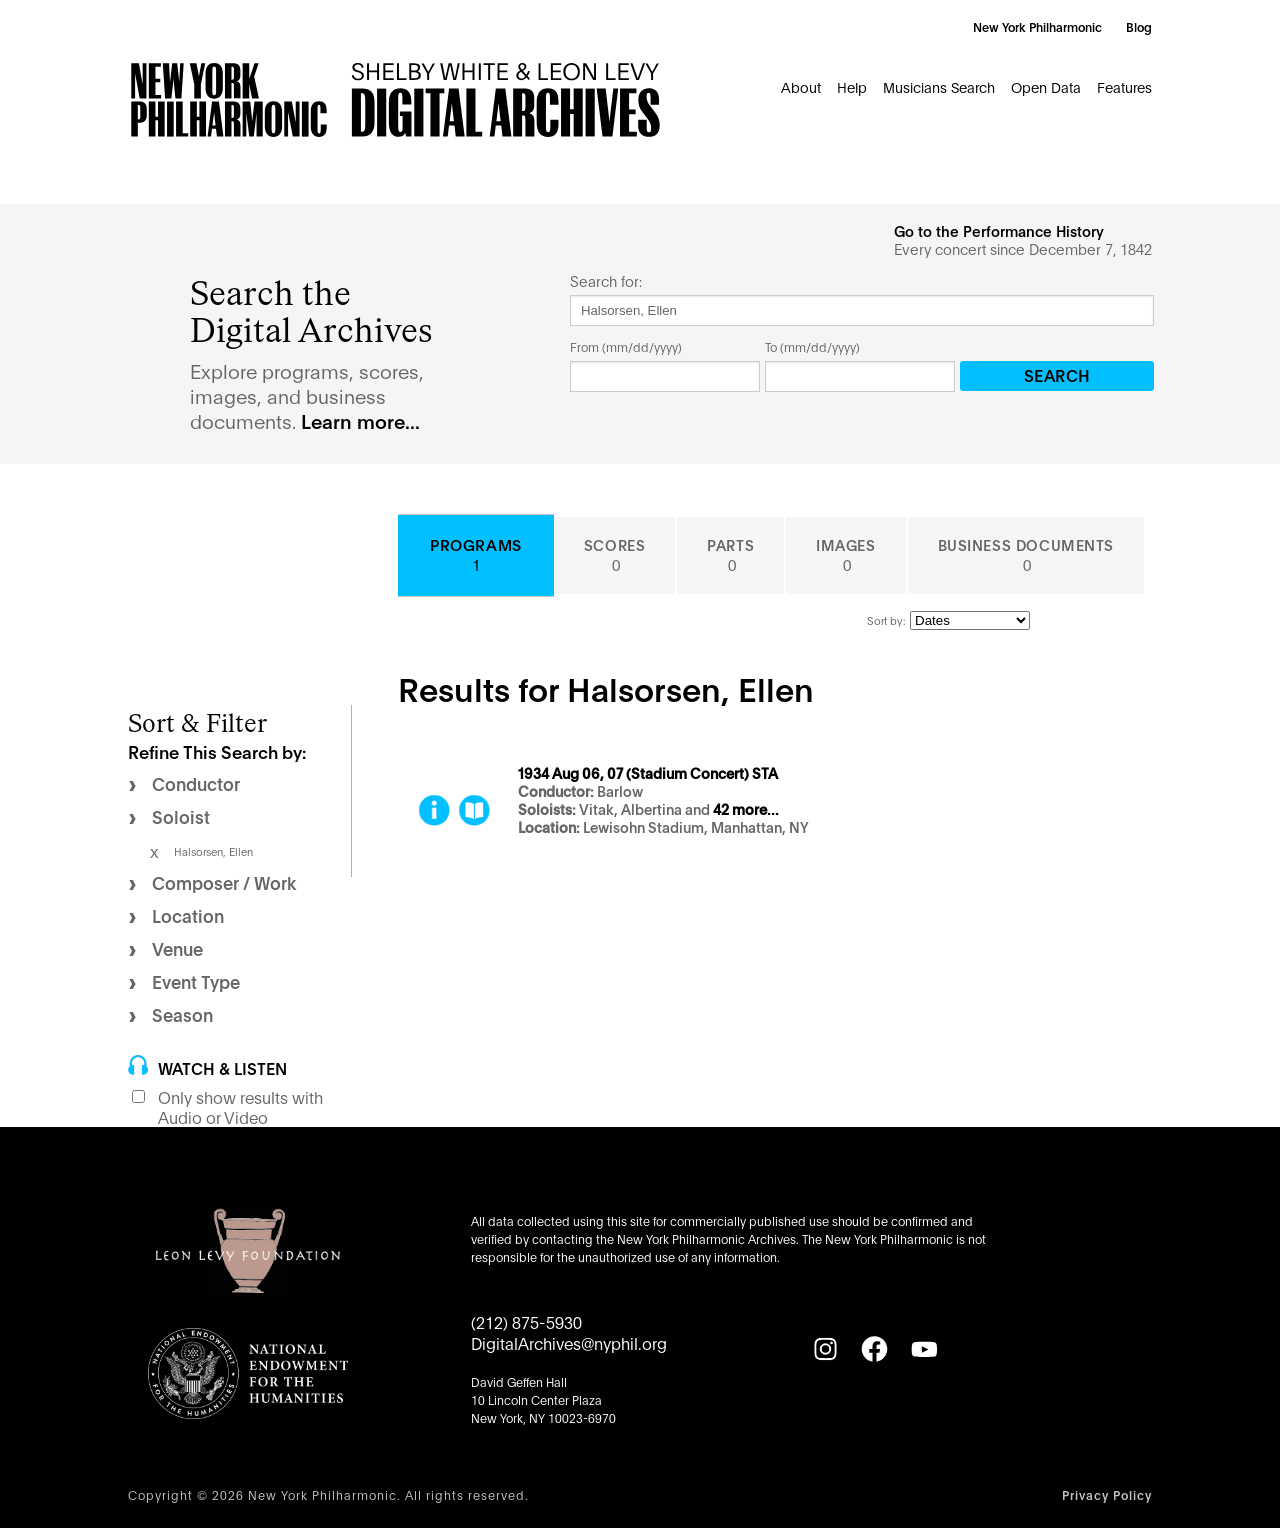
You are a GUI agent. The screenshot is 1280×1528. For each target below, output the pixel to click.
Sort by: (886, 620)
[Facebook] (874, 1349)
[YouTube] (924, 1349)
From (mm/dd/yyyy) (626, 346)
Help (852, 86)
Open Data (1046, 86)
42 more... (746, 810)
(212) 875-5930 (526, 1321)
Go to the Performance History (999, 230)
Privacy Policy (1107, 1494)
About (801, 86)
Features (1124, 86)
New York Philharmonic (1037, 26)
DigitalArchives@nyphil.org (569, 1342)
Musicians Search (939, 86)
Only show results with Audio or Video (240, 1107)
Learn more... (360, 420)
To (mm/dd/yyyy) (812, 346)
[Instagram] (825, 1349)
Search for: (606, 281)
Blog (1139, 26)
